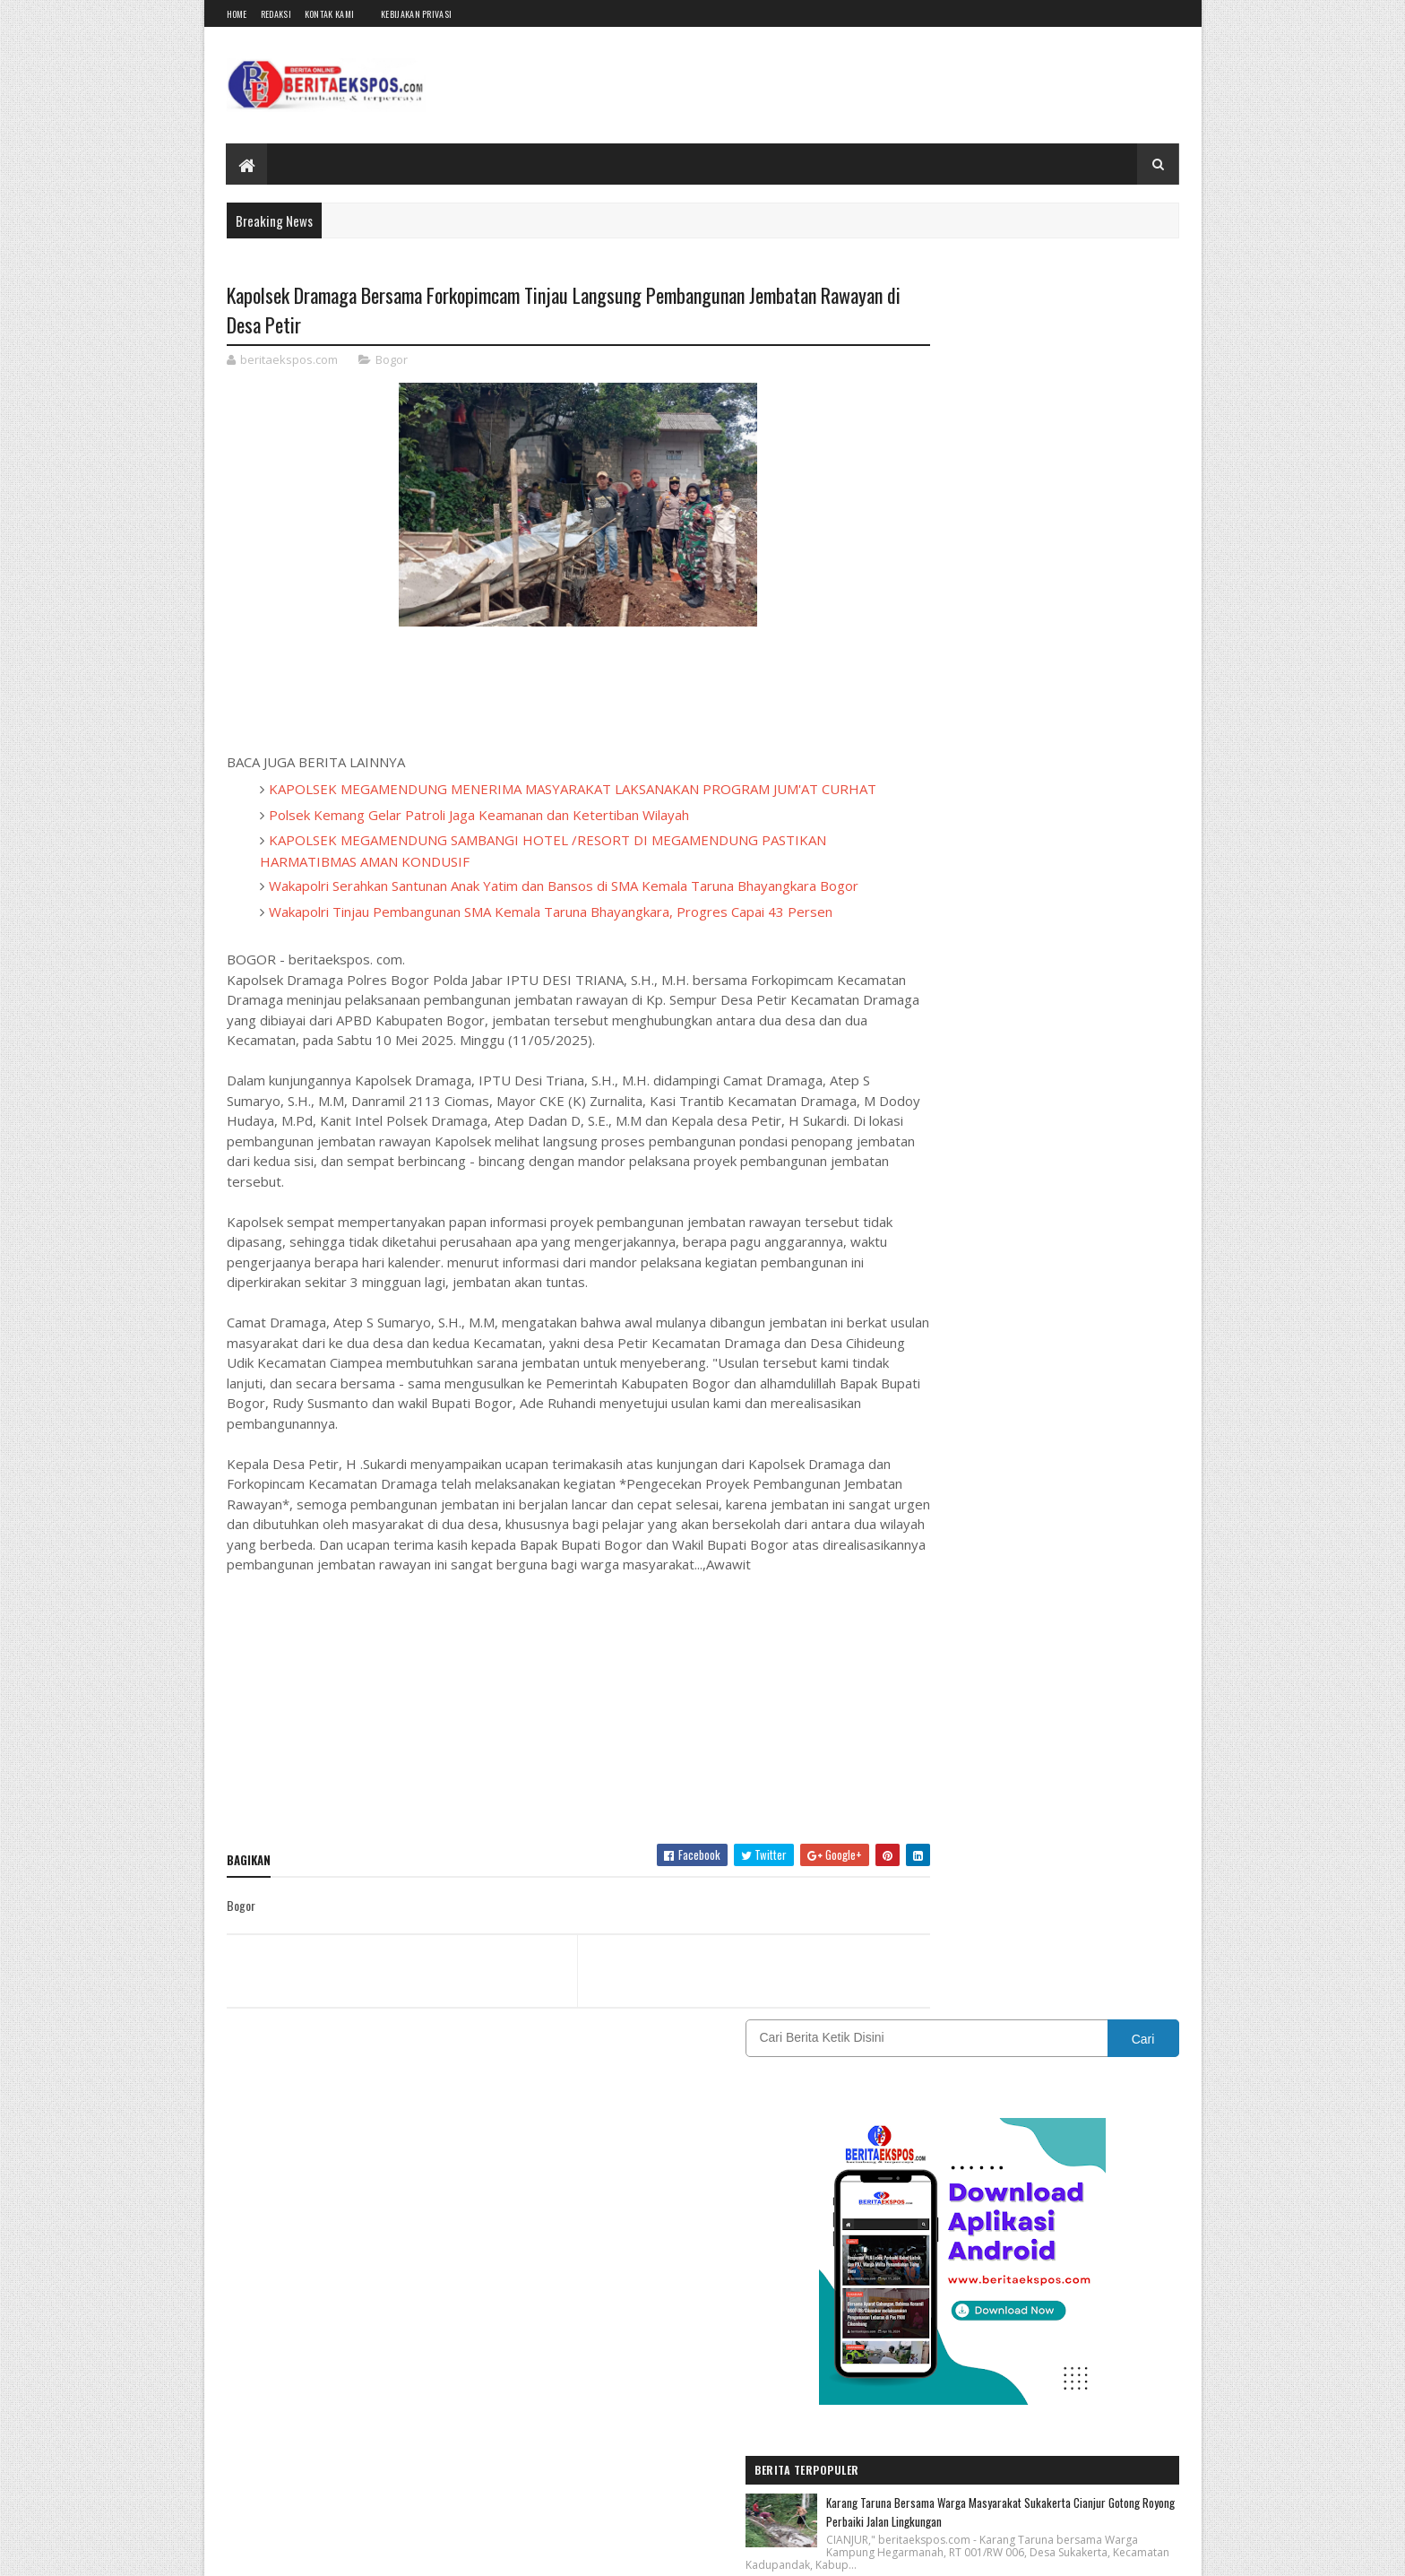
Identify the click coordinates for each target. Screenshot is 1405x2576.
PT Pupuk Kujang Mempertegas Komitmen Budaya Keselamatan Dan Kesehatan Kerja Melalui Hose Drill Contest (1067, 1247)
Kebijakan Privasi (416, 14)
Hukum (917, 1699)
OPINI (1004, 1793)
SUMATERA (926, 1855)
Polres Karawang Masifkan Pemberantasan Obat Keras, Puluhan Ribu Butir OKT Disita (1071, 887)
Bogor (391, 362)
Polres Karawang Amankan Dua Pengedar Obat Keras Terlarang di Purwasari (1066, 998)
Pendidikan (1087, 1793)
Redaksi (276, 14)
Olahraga (922, 1793)
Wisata (1122, 1855)
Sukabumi (1085, 1824)
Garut (1105, 1667)
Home (237, 14)
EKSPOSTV (1024, 1667)
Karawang (1011, 1730)
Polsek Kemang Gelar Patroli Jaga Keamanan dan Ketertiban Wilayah (479, 837)
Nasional (1040, 1761)
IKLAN (1001, 1699)
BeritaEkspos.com (334, 2551)
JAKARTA (921, 1730)
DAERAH (919, 1667)
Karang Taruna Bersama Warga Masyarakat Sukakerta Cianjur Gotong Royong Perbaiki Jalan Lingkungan (1071, 780)
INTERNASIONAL (1104, 1699)
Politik (915, 1824)
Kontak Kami (329, 14)
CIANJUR (1098, 1636)
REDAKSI (1000, 1824)
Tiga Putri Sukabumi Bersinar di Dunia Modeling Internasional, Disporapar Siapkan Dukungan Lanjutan (1072, 1117)
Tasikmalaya (1029, 1855)
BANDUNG (923, 1636)
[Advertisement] (544, 1782)
